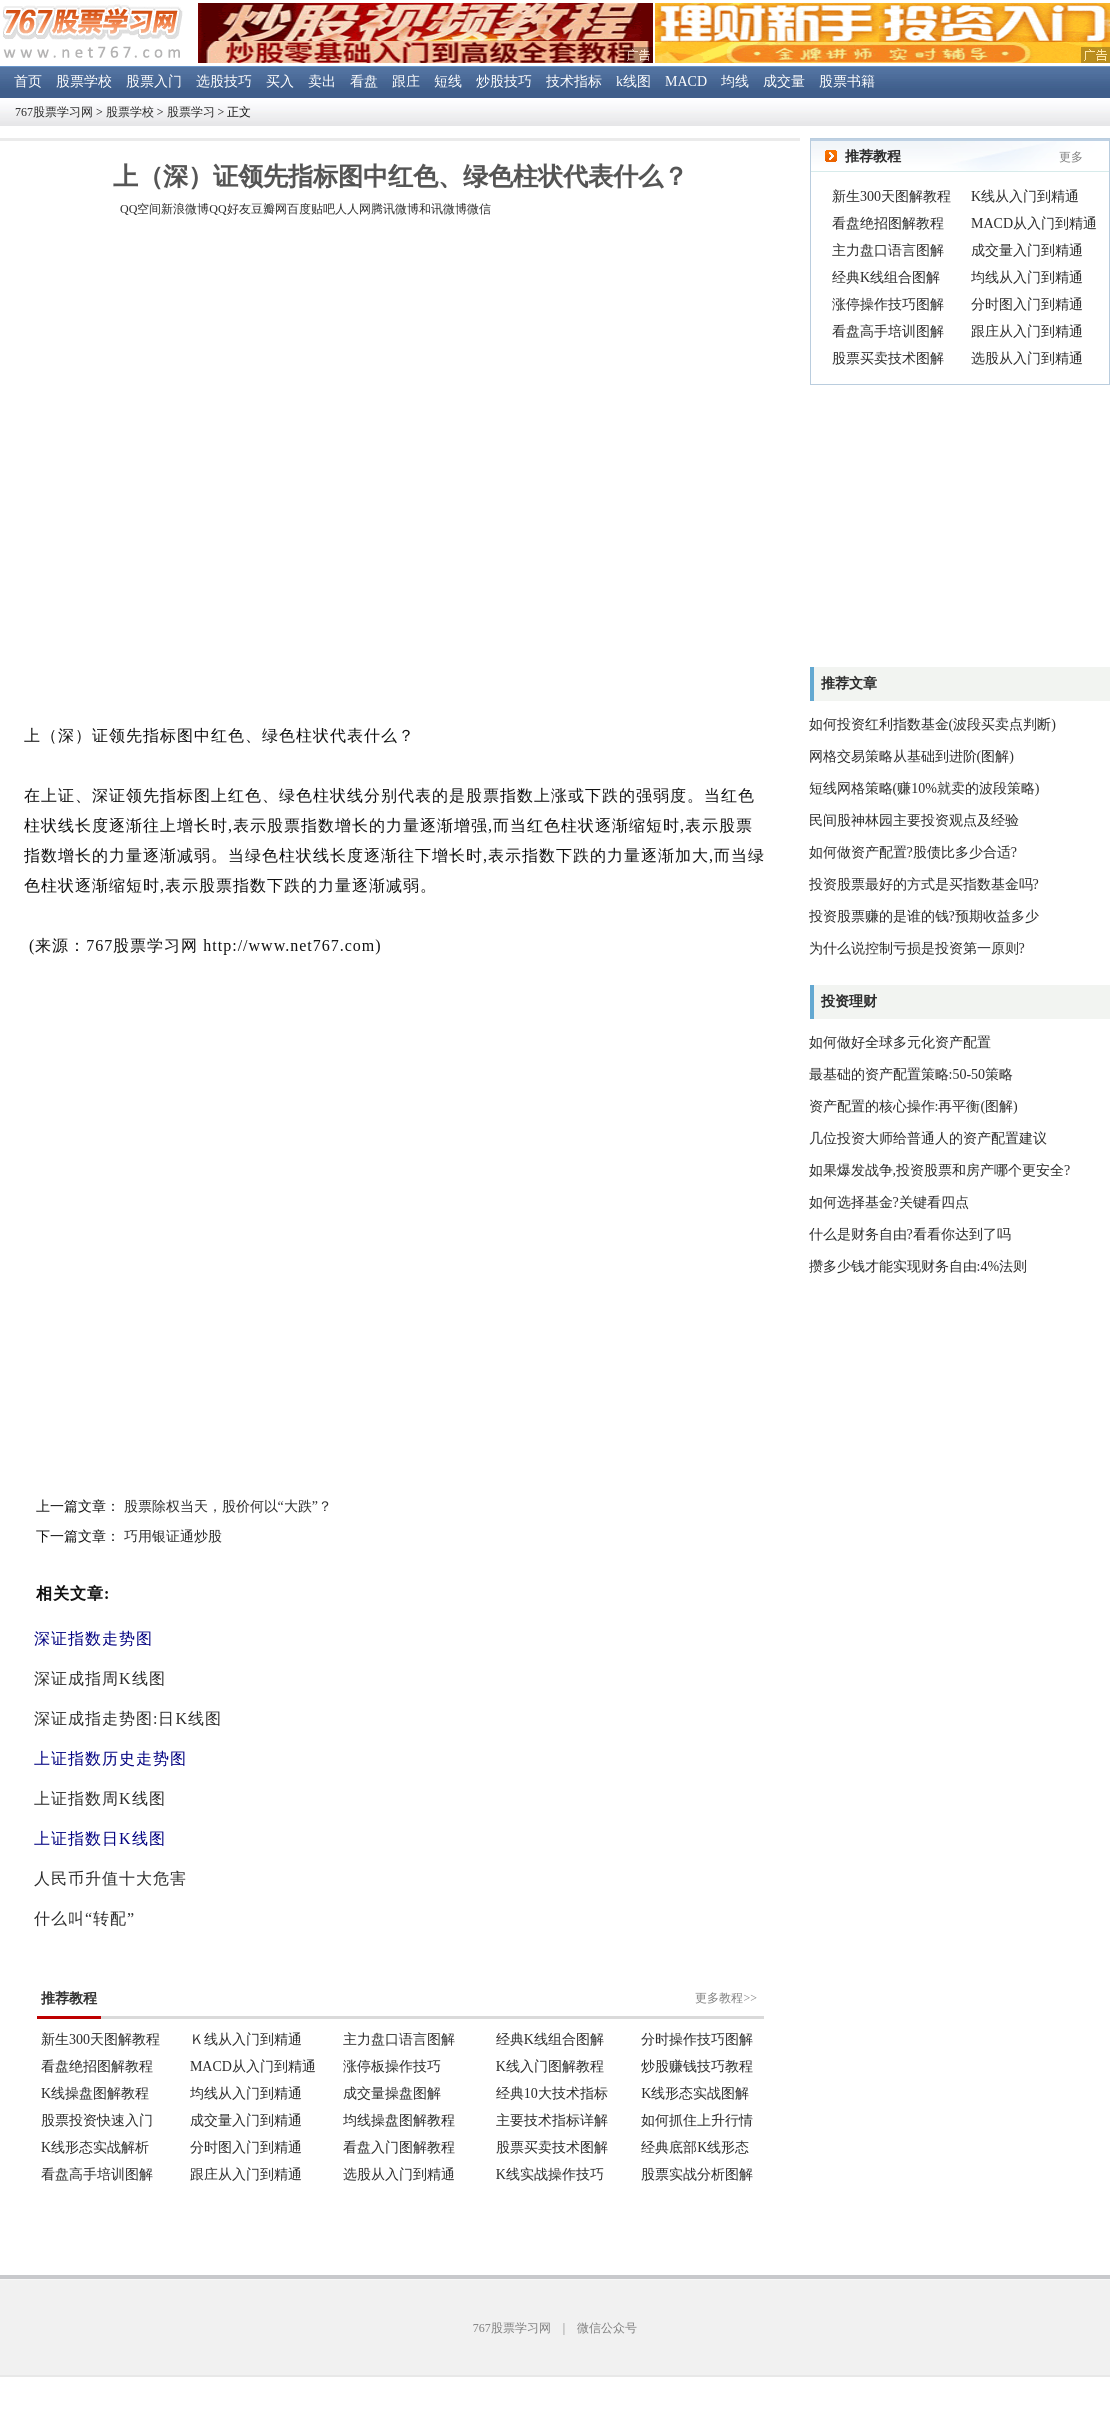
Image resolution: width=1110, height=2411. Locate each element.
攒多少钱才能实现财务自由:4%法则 (918, 1266)
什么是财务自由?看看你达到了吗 (910, 1234)
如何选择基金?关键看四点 (889, 1202)
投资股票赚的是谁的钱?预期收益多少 (924, 916)
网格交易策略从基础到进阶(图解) (911, 756)
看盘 (364, 81)
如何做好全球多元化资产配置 (900, 1042)
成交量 (784, 81)
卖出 (322, 81)
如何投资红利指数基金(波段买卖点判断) (932, 724)
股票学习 (191, 112)
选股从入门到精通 (1027, 358)
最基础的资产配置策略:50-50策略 (911, 1074)
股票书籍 (847, 81)
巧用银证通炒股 (173, 1536)
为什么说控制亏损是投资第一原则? (917, 948)
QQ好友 (229, 209)
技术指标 (574, 81)
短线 (448, 81)
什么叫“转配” (84, 1918)
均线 (735, 81)
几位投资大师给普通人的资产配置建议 (928, 1138)
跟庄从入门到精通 (1027, 331)
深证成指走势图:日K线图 (128, 1718)
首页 (28, 81)
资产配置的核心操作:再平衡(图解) (913, 1106)
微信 (479, 209)
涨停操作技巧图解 (888, 304)
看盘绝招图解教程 (888, 223)
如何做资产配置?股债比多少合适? (913, 852)
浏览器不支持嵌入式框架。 (400, 2074)
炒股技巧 (504, 81)
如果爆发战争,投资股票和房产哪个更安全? (940, 1170)
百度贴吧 (311, 209)
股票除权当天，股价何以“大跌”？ (228, 1506)
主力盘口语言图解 (888, 250)
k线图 (633, 81)
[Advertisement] (235, 474)
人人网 (353, 209)
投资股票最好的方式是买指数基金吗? (924, 884)
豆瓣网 (269, 209)
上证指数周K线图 (100, 1798)
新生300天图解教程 (891, 196)
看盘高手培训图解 (888, 331)
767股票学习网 (54, 112)
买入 (280, 81)
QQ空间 (140, 209)
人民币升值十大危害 (110, 1878)
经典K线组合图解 (886, 277)
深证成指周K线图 (100, 1678)
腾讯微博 (395, 209)
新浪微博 (185, 209)
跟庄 (406, 81)
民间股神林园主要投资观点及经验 (914, 820)
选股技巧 (224, 81)
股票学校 (84, 81)
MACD (686, 81)
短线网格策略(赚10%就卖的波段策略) (924, 788)
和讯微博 (443, 209)
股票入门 (154, 81)
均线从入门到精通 (1027, 277)
